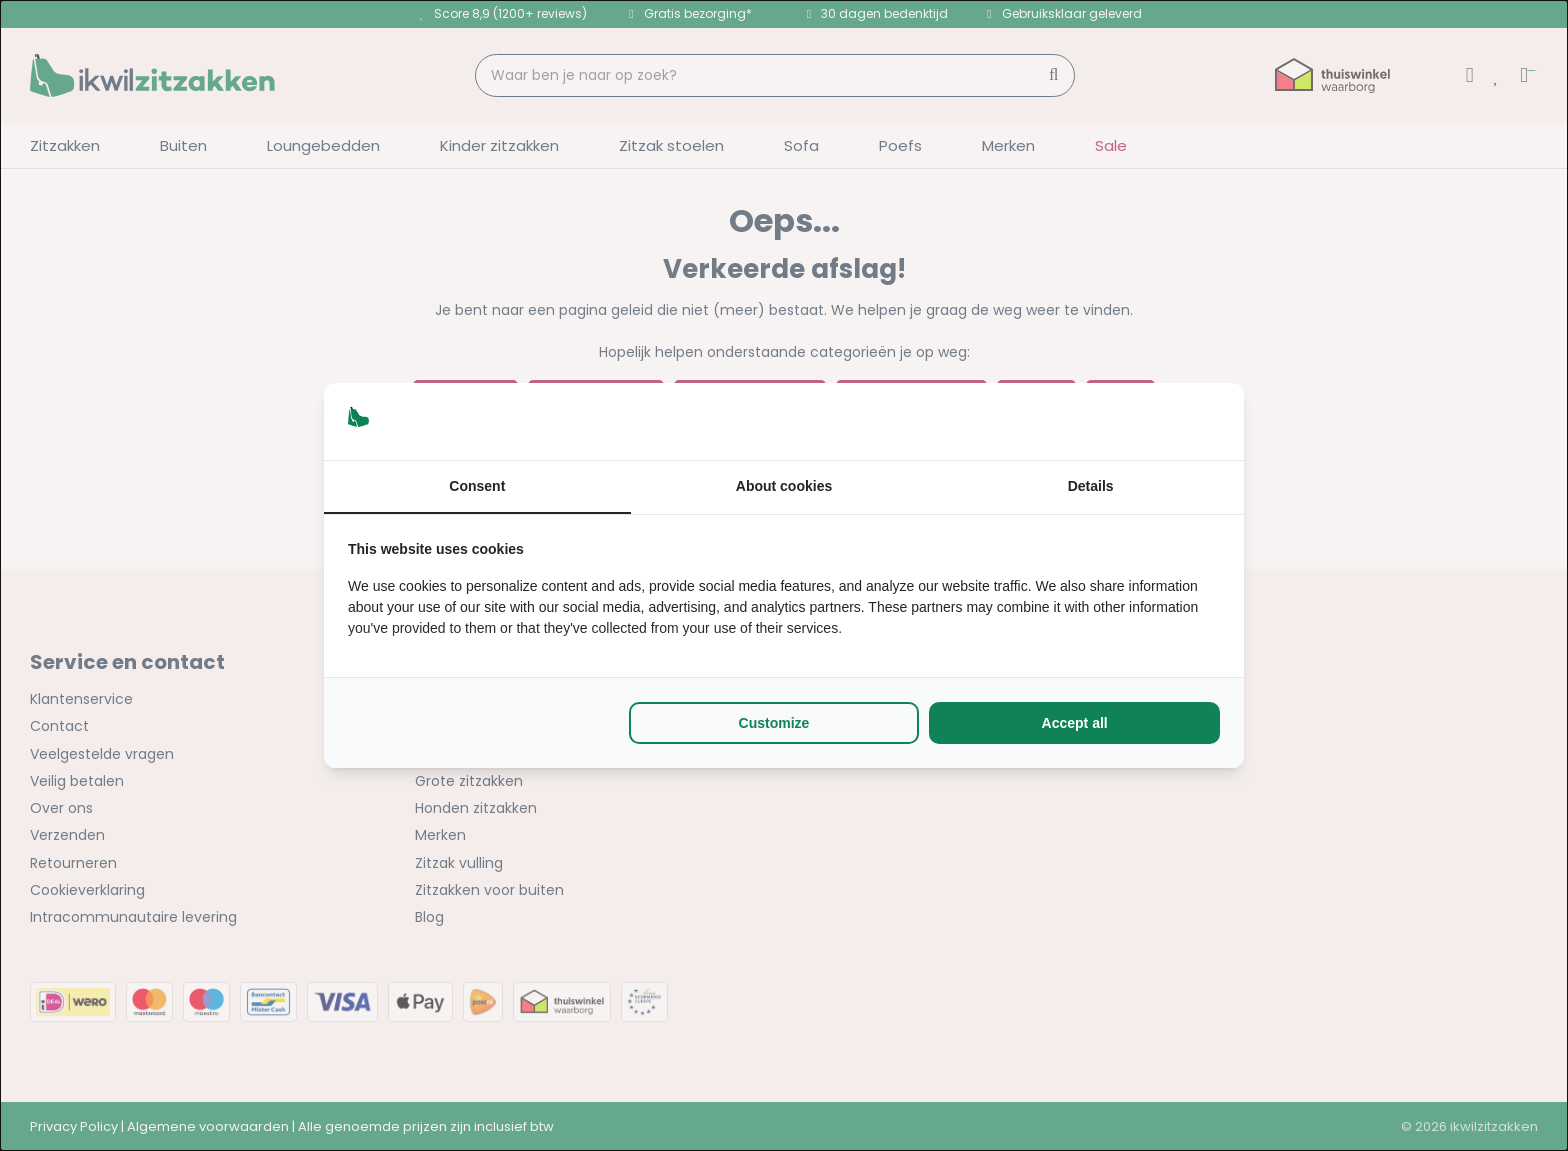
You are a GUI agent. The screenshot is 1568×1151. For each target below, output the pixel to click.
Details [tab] (1091, 486)
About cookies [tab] (784, 486)
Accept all (1075, 723)
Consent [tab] (477, 486)
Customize (774, 723)
